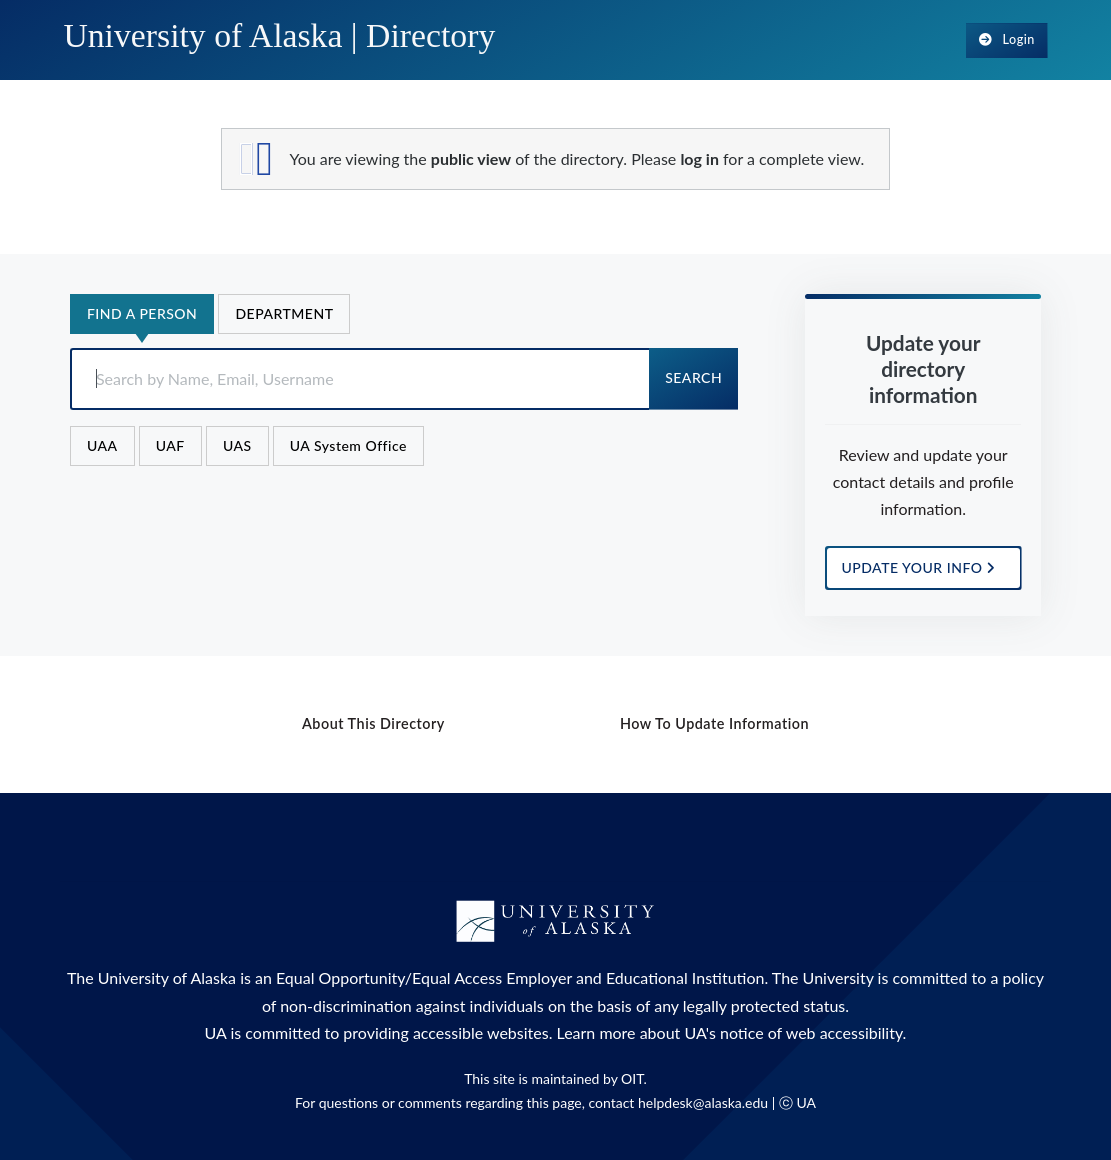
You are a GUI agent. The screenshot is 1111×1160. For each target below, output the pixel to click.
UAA (102, 445)
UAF (170, 445)
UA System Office (348, 445)
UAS (237, 445)
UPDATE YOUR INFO (918, 567)
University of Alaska (167, 977)
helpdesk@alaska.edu (703, 1102)
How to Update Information (714, 723)
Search (693, 377)
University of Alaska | (279, 35)
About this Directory (373, 723)
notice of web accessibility (811, 1032)
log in (699, 158)
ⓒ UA (797, 1102)
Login (1007, 39)
